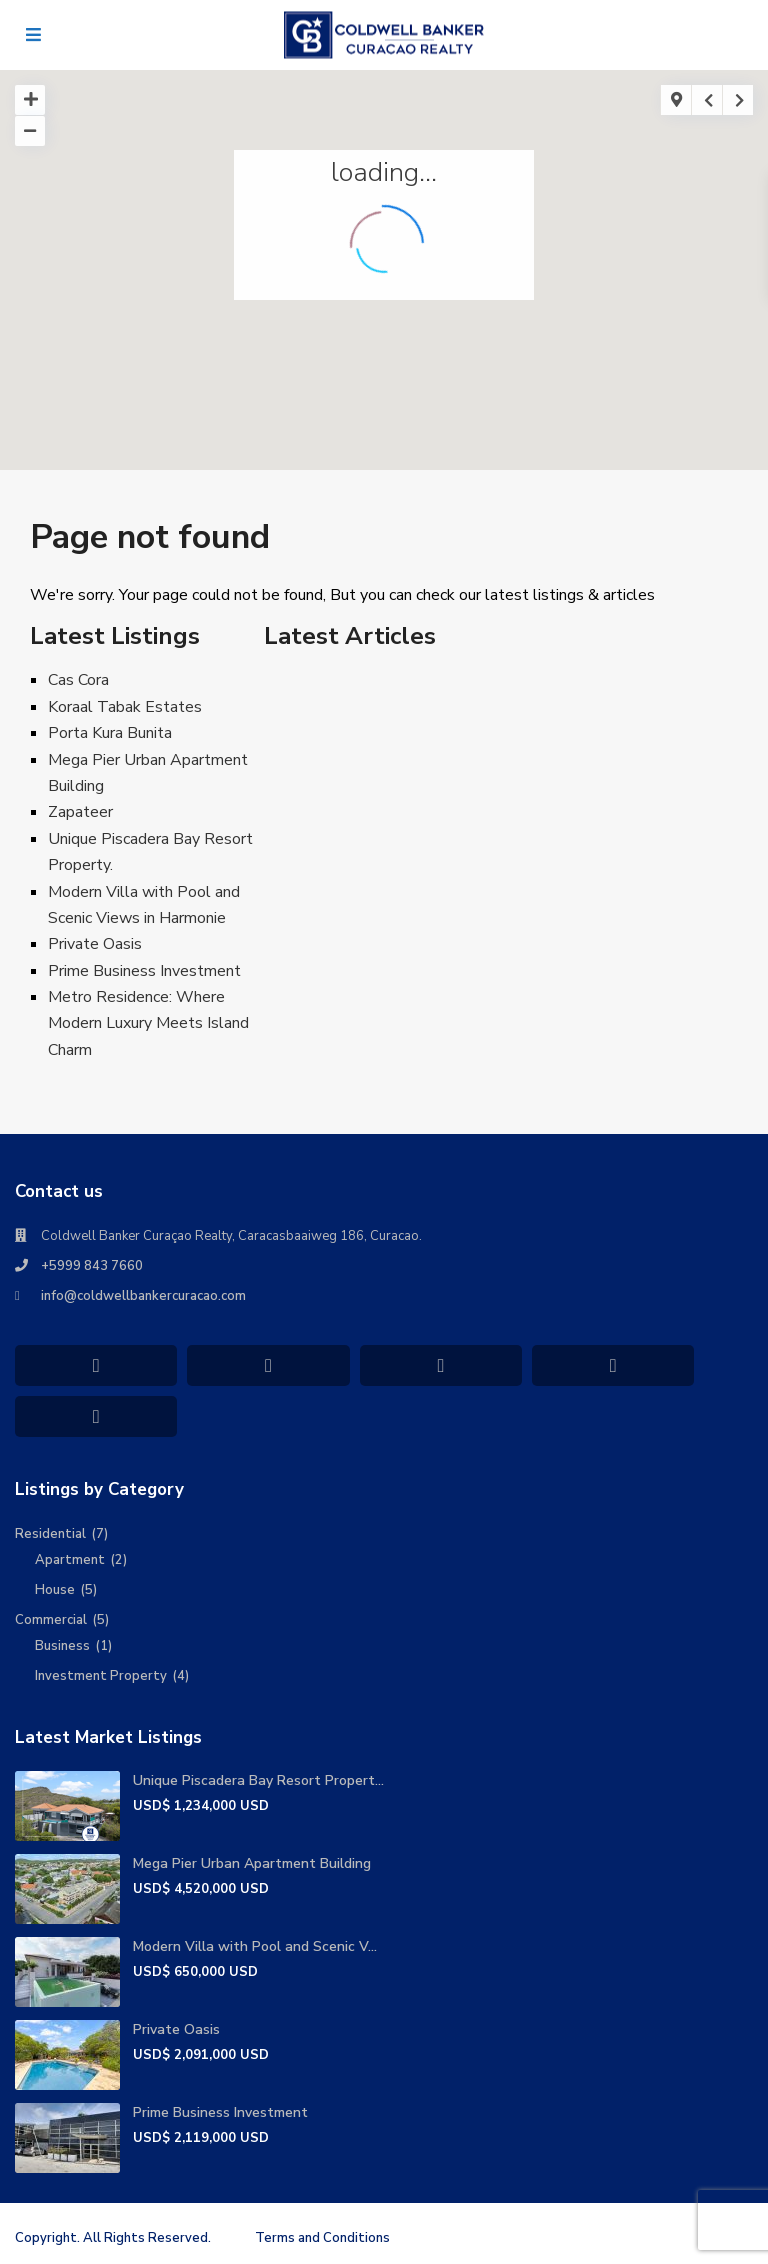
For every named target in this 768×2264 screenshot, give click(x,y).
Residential (50, 1534)
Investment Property (101, 1676)
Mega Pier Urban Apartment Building (252, 1863)
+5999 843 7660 (92, 1266)
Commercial (51, 1620)
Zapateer (80, 812)
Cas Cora (78, 680)
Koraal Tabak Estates (125, 707)
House (55, 1590)
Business (62, 1646)
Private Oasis (95, 944)
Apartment (70, 1560)
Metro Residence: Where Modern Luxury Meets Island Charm (148, 1023)
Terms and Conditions (322, 2238)
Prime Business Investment (144, 971)
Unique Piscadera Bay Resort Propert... (258, 1780)
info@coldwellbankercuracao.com (143, 1296)
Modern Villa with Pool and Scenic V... (255, 1946)
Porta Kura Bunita (110, 733)
